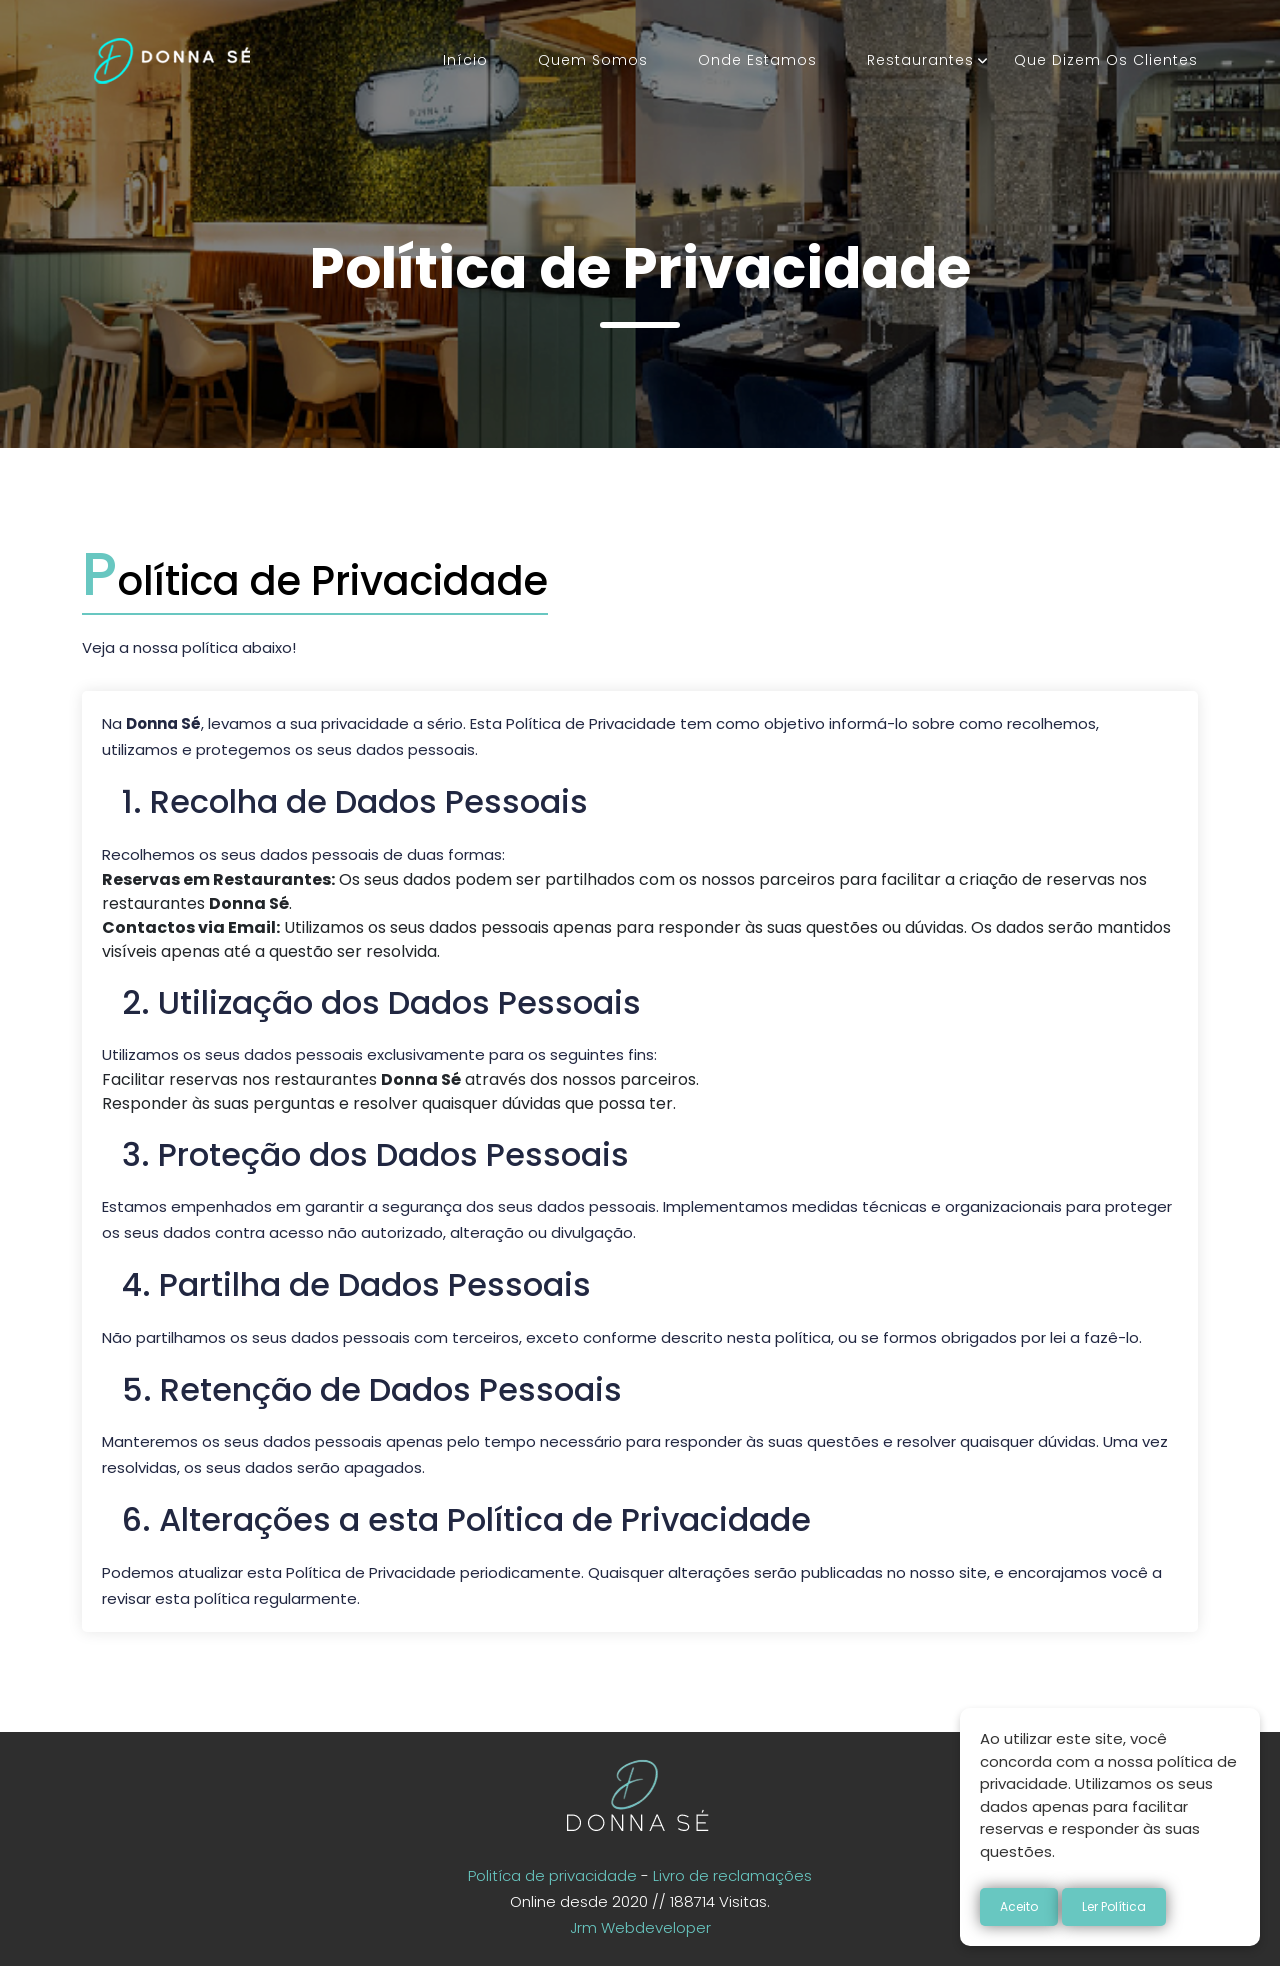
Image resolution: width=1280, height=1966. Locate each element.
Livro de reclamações (732, 1875)
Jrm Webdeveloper (640, 1927)
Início (465, 60)
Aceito (1019, 1906)
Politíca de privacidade (552, 1875)
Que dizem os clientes (1106, 60)
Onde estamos (757, 60)
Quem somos (593, 60)
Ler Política (1114, 1906)
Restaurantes (920, 60)
